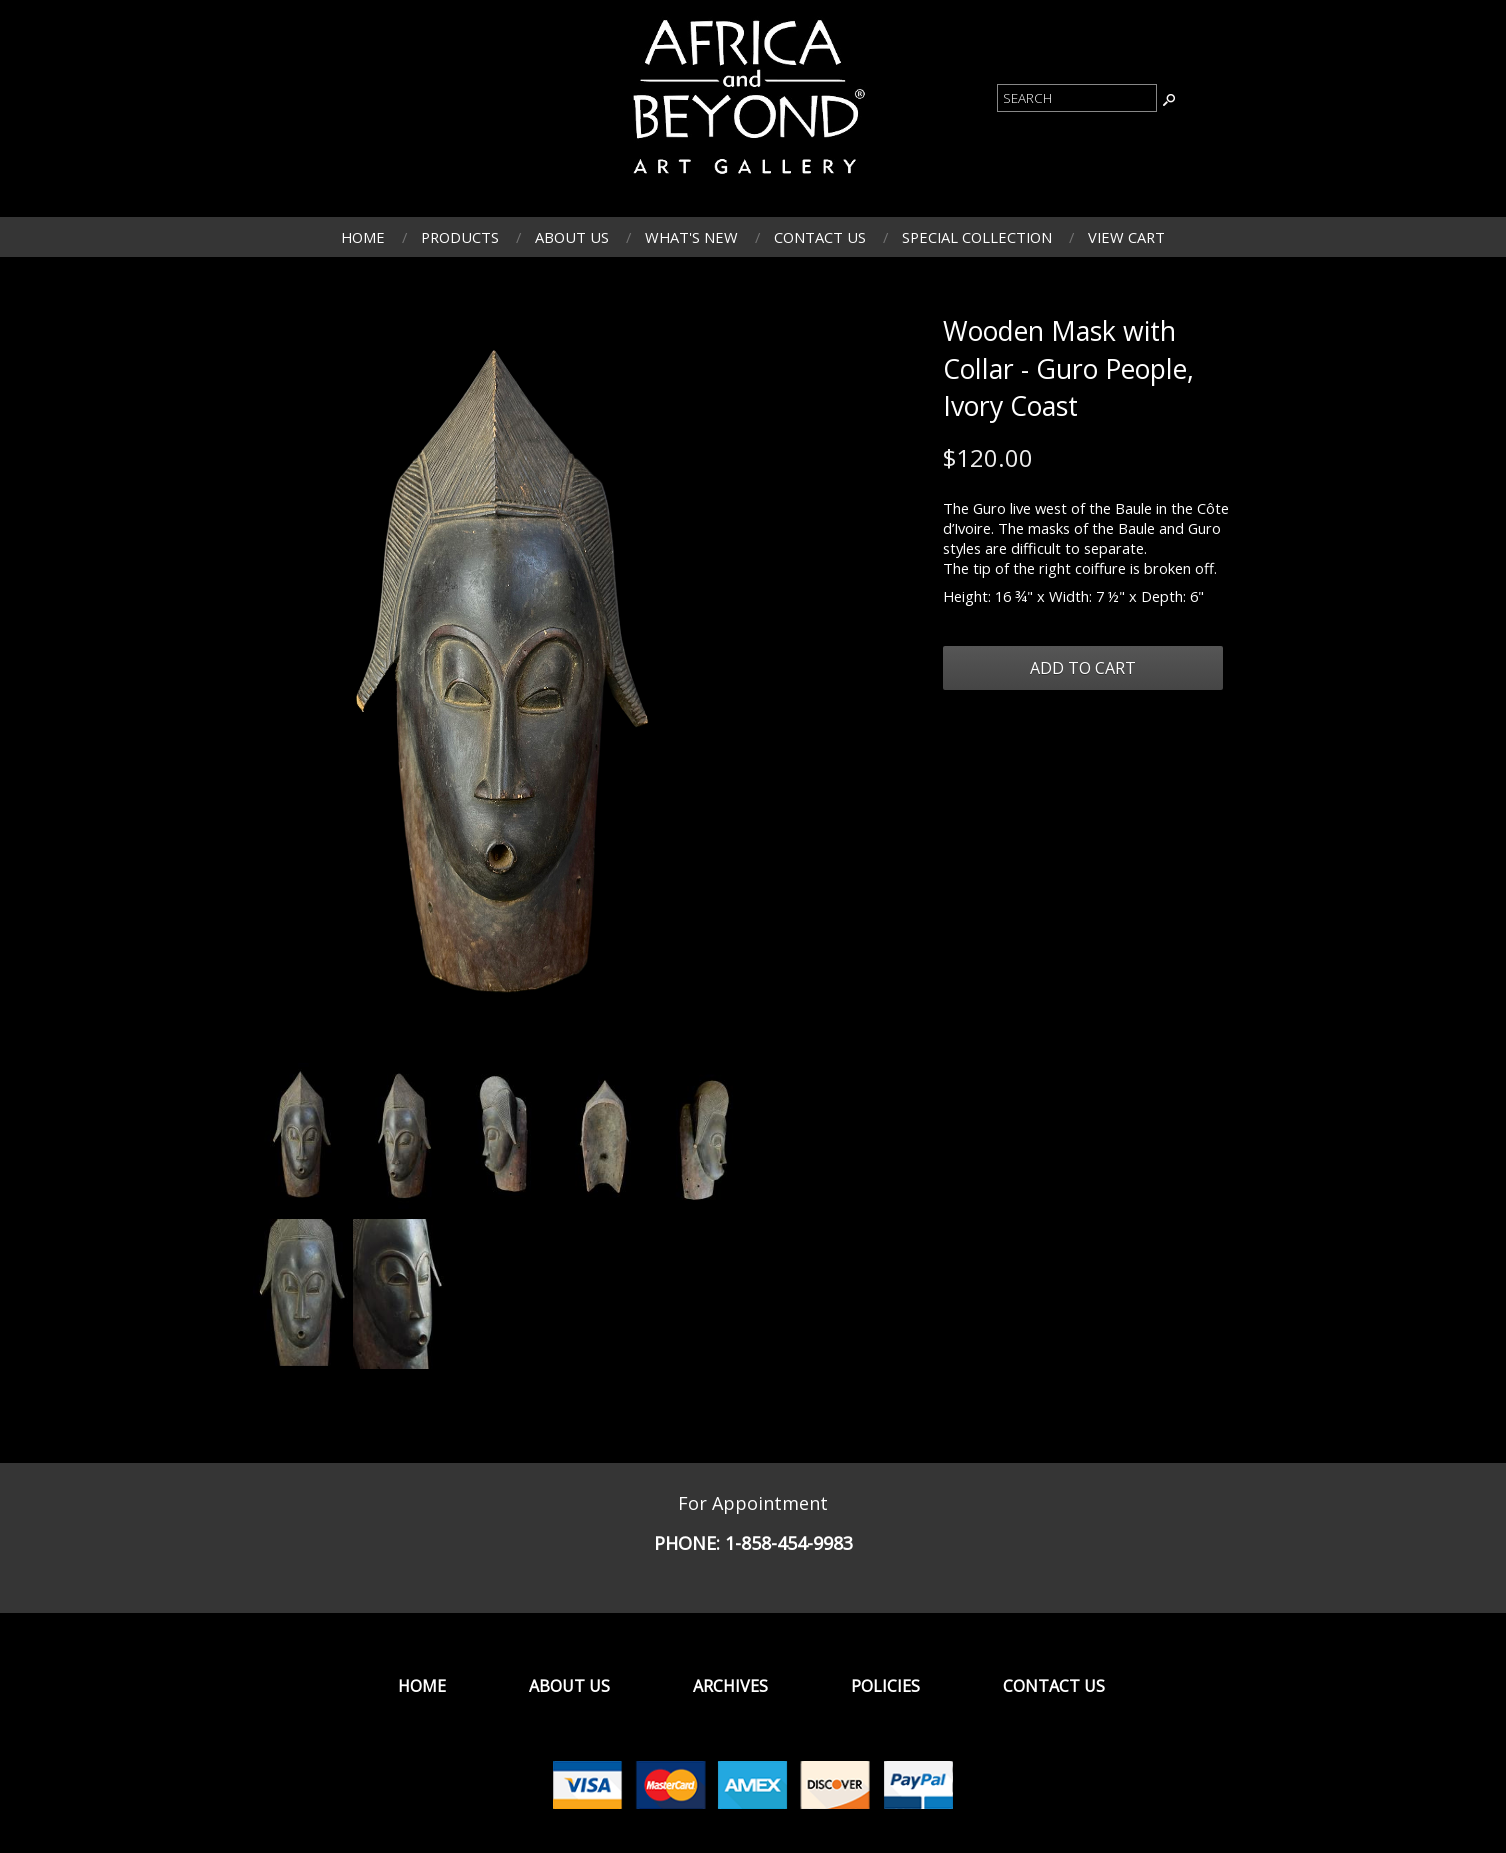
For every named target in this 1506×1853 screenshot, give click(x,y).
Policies (885, 1686)
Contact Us (820, 237)
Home (363, 237)
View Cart (1126, 237)
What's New (691, 237)
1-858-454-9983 (789, 1543)
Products (460, 237)
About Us (572, 237)
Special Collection (977, 237)
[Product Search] (1077, 98)
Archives (730, 1686)
